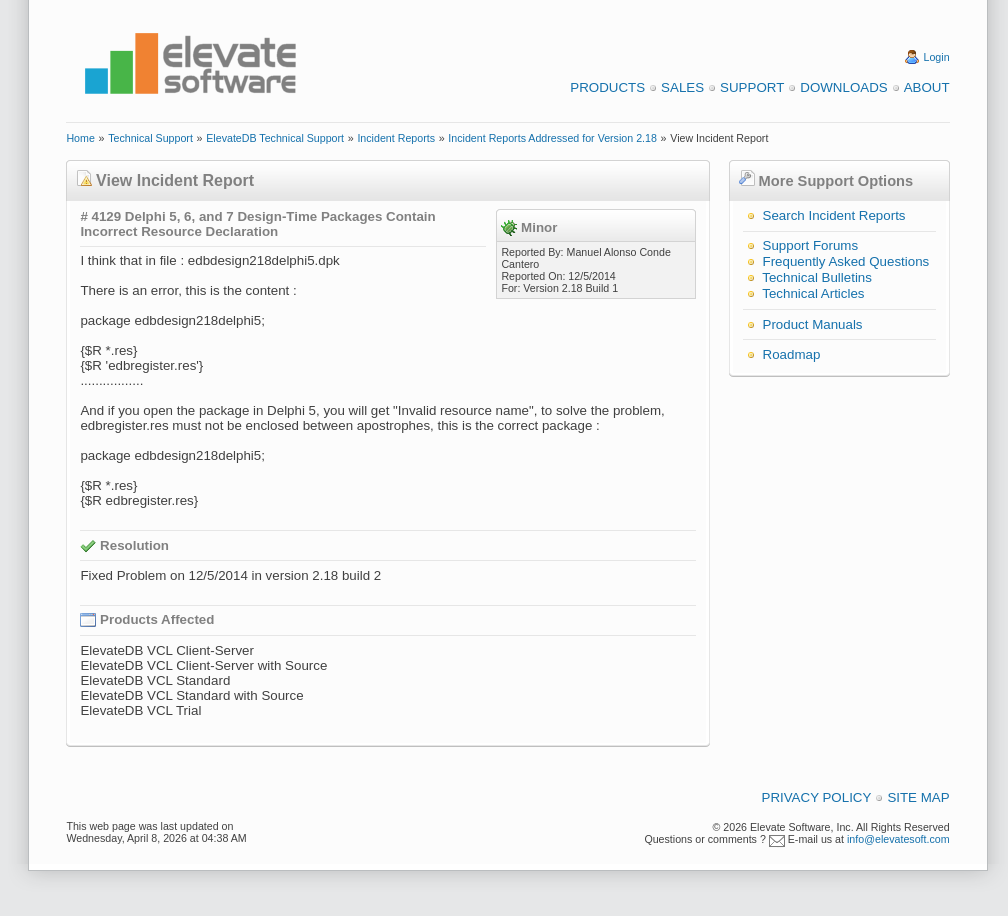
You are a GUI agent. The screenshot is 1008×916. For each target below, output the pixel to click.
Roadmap (792, 354)
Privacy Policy (817, 797)
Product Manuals (813, 324)
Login (937, 57)
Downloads (843, 87)
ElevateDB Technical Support (275, 138)
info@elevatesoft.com (898, 839)
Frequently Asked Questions (846, 261)
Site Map (918, 797)
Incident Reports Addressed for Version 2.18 (552, 138)
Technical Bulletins (817, 277)
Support (752, 87)
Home (80, 138)
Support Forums (811, 245)
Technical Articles (813, 293)
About (927, 87)
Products (607, 87)
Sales (682, 87)
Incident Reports (396, 138)
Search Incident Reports (834, 215)
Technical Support (150, 138)
